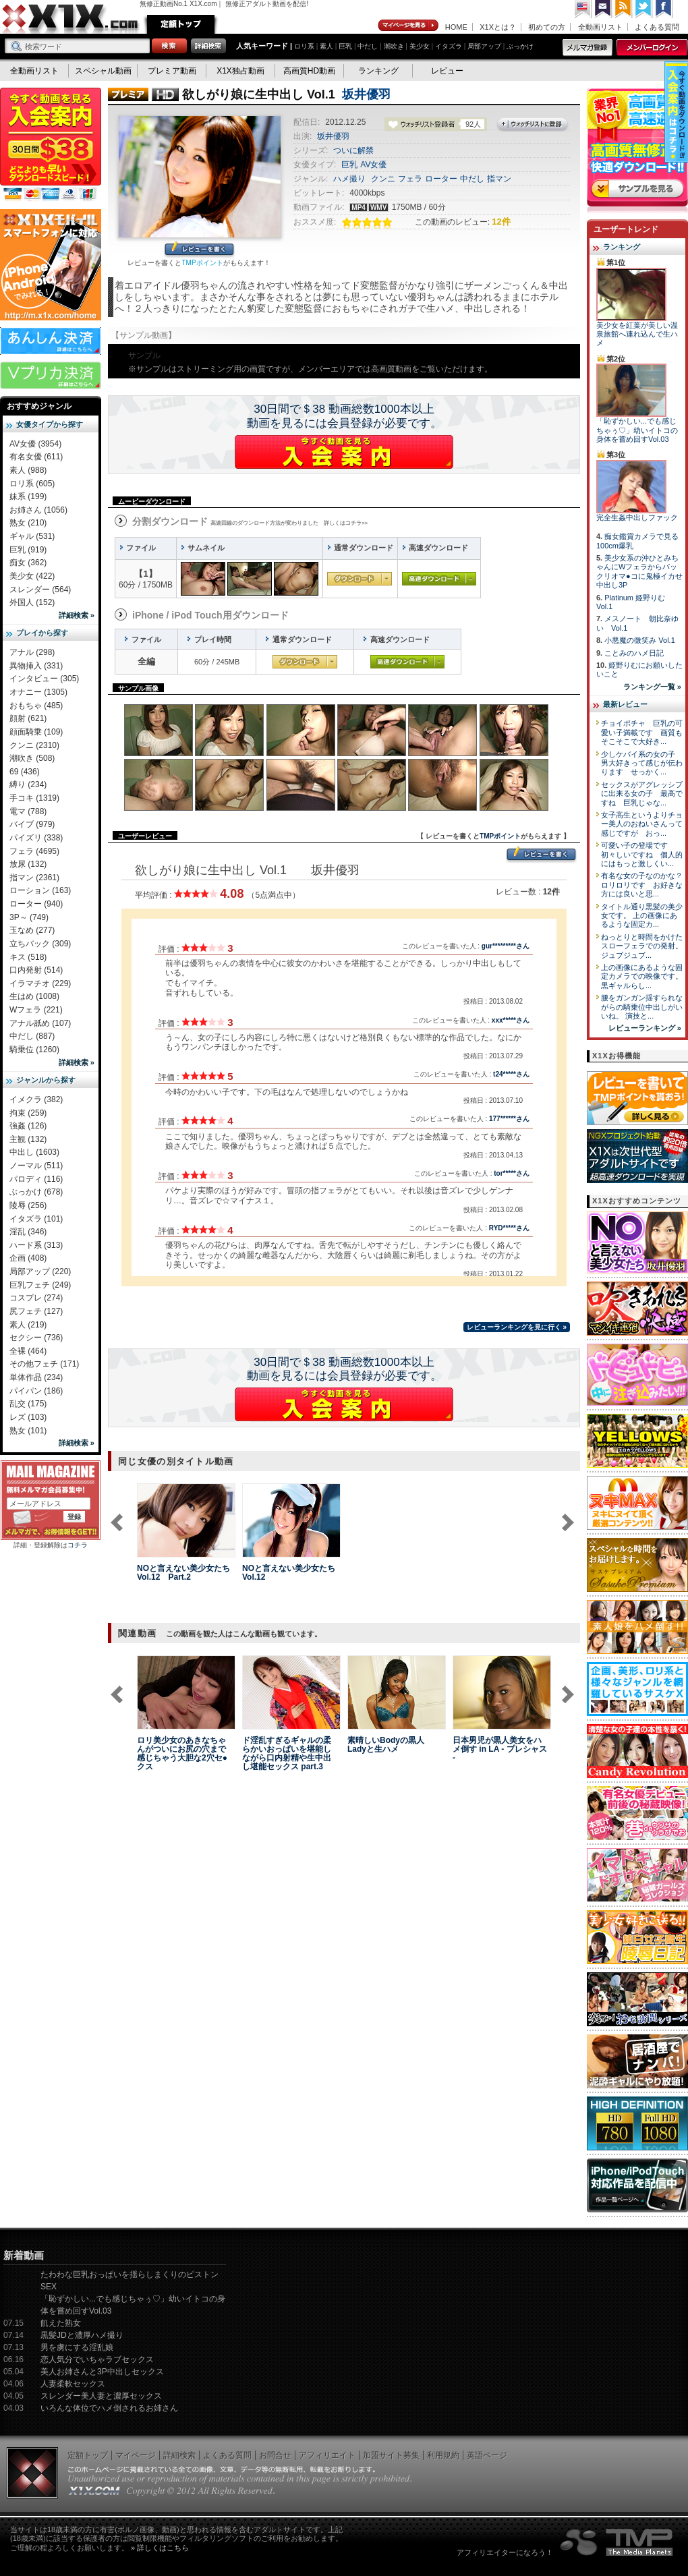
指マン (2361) (34, 877)
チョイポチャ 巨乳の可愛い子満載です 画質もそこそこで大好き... (642, 732)
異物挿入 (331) (36, 665)
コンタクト (604, 9)
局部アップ (484, 46)
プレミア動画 (172, 71)
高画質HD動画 (309, 71)
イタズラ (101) (36, 1219)
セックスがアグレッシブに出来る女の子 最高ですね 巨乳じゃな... (642, 793)
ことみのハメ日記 (634, 653)
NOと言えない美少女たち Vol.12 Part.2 (183, 1573)
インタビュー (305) (44, 678)
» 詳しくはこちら (160, 2548)
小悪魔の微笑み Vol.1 (639, 640)
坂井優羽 (366, 94)
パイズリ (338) (36, 837)
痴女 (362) (28, 562)
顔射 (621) (28, 718)
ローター (441, 178)
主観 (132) (28, 1139)
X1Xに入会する (344, 452)
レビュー (447, 71)
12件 (501, 222)
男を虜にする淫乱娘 (76, 2347)
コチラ (77, 1545)
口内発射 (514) (36, 970)
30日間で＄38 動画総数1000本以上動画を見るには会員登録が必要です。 (344, 416)
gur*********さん (505, 946)
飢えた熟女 (60, 2323)
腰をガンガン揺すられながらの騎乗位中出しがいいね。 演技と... (642, 1007)
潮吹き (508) (32, 758)
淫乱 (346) (28, 1231)
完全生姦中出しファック (637, 517)
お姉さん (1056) (38, 510)
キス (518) (28, 957)
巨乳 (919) (28, 549)
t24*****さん (511, 1074)
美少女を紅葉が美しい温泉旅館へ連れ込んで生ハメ (637, 334)
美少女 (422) (32, 576)
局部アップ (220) (40, 1271)
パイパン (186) (36, 1391)
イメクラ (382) (36, 1099)
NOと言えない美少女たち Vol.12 (288, 1573)
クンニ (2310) (34, 745)
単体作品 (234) (36, 1377)
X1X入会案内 (50, 145)
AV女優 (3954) (35, 444)
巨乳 (345, 46)
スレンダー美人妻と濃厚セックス (101, 2396)
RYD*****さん (509, 1228)
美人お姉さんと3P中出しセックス (102, 2371)
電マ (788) (28, 811)
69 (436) (24, 771)
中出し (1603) (34, 1152)
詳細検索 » (76, 615)
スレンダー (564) (40, 589)
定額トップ (181, 24)
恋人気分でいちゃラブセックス (97, 2359)
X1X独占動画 (240, 71)
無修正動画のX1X (71, 19)
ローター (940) (36, 904)
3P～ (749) (29, 917)
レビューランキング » (644, 1028)
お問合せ (275, 2455)
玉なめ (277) (32, 930)
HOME (456, 27)
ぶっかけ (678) (36, 1192)
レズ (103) (28, 1417)
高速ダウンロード (439, 578)
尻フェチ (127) (36, 1311)
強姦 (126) (28, 1125)
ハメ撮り (349, 178)
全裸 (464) (28, 1351)
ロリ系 (304, 46)
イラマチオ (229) (40, 983)
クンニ (383, 178)
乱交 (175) (28, 1403)
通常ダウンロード (359, 578)
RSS (624, 9)
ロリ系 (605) (32, 483)
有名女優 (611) (36, 456)
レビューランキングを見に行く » (517, 1327)
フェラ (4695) (34, 851)
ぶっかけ (520, 46)
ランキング (378, 71)
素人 (326, 46)
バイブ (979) (32, 824)
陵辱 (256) (28, 1205)
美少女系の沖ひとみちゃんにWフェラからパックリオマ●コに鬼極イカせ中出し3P (639, 571)
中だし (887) (32, 1036)
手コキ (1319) (34, 798)
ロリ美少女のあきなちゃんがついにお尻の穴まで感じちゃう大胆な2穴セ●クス (182, 1753)
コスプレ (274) (36, 1298)
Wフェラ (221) (36, 1009)
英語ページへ (583, 9)
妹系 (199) (28, 496)
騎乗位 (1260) (34, 1049)
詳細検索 (179, 2455)
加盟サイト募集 (391, 2455)
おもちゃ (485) (36, 705)
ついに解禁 (353, 150)
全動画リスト (600, 27)
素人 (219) (28, 1324)
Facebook (664, 9)
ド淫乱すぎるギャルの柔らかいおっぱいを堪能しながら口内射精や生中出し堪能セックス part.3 (286, 1753)
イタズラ (448, 46)
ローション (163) (40, 890)
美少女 (419, 46)
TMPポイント (202, 262)
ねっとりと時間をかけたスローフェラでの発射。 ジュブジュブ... (642, 946)
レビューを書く (199, 249)
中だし (367, 46)
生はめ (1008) (34, 996)
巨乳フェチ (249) (40, 1285)
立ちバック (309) (40, 943)
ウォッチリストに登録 (533, 125)
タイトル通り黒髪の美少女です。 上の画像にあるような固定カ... (642, 916)
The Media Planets (617, 2542)
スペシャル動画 (103, 71)
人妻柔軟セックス (72, 2383)
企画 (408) (28, 1258)
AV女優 (373, 164)
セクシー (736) (36, 1337)
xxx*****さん (510, 1020)
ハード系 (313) (36, 1245)
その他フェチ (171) (44, 1364)
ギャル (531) (32, 536)
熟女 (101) (28, 1430)
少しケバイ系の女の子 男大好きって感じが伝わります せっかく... (642, 763)
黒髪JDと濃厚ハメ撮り (81, 2335)
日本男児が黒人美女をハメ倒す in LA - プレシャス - (500, 1749)
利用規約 (443, 2455)
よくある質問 (657, 27)
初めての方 (546, 27)
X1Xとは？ (498, 27)
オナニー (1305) (38, 692)
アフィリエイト (327, 2455)
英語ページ (487, 2455)
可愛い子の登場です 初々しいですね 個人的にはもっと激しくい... (642, 854)
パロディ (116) (36, 1179)
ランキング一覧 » (652, 687)
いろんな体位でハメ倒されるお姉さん (109, 2408)
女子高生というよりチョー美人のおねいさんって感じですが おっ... (642, 824)
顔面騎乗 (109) (36, 732)
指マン (499, 178)
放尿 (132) (28, 864)
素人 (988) (28, 470)
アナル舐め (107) (40, 1023)
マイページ (408, 25)
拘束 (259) (28, 1113)
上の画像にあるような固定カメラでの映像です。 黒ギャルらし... (642, 976)
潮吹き (394, 46)
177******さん (509, 1118)
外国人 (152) (32, 602)
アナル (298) (32, 652)
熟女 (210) (28, 522)
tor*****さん (511, 1173)
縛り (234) (28, 784)
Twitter (644, 9)
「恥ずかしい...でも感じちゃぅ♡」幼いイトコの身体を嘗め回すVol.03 (637, 430)
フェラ (410, 178)
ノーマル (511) (36, 1165)
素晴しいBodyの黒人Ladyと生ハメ (385, 1745)
